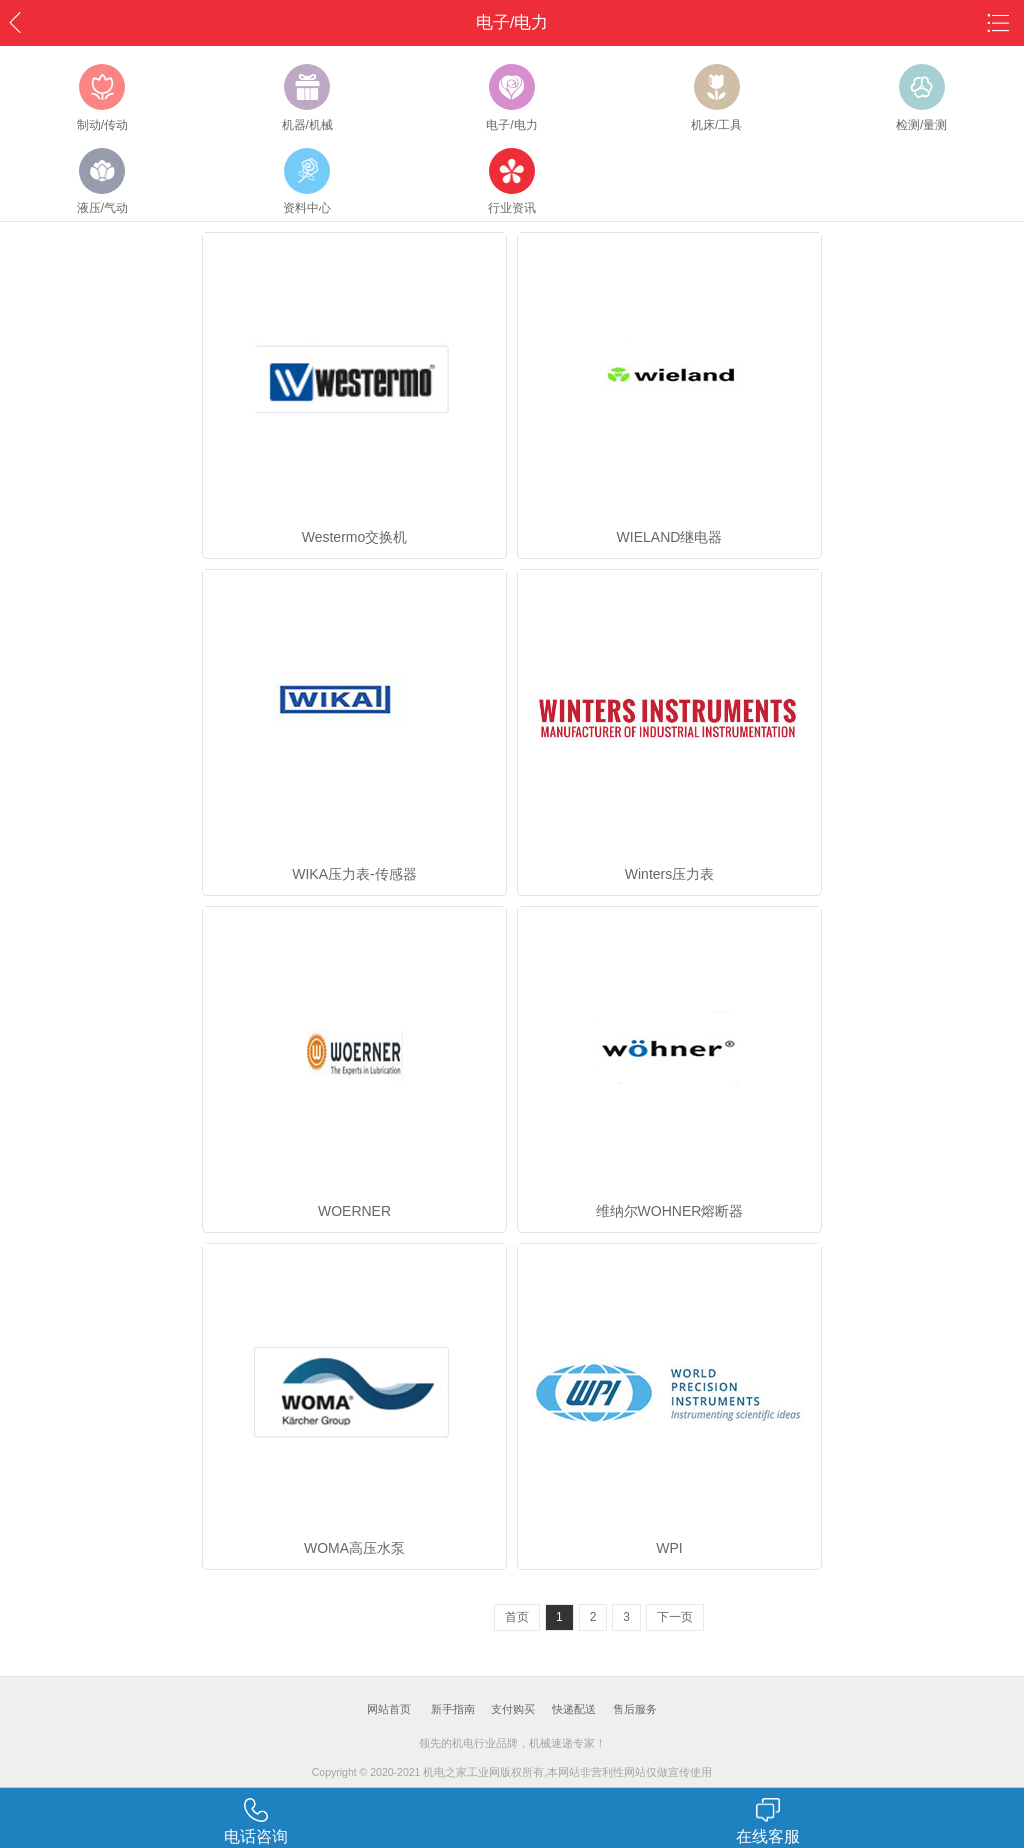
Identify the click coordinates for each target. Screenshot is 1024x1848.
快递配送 (574, 1709)
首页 (517, 1617)
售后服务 (635, 1709)
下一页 (675, 1617)
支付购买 (513, 1709)
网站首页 (389, 1709)
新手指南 (453, 1709)
